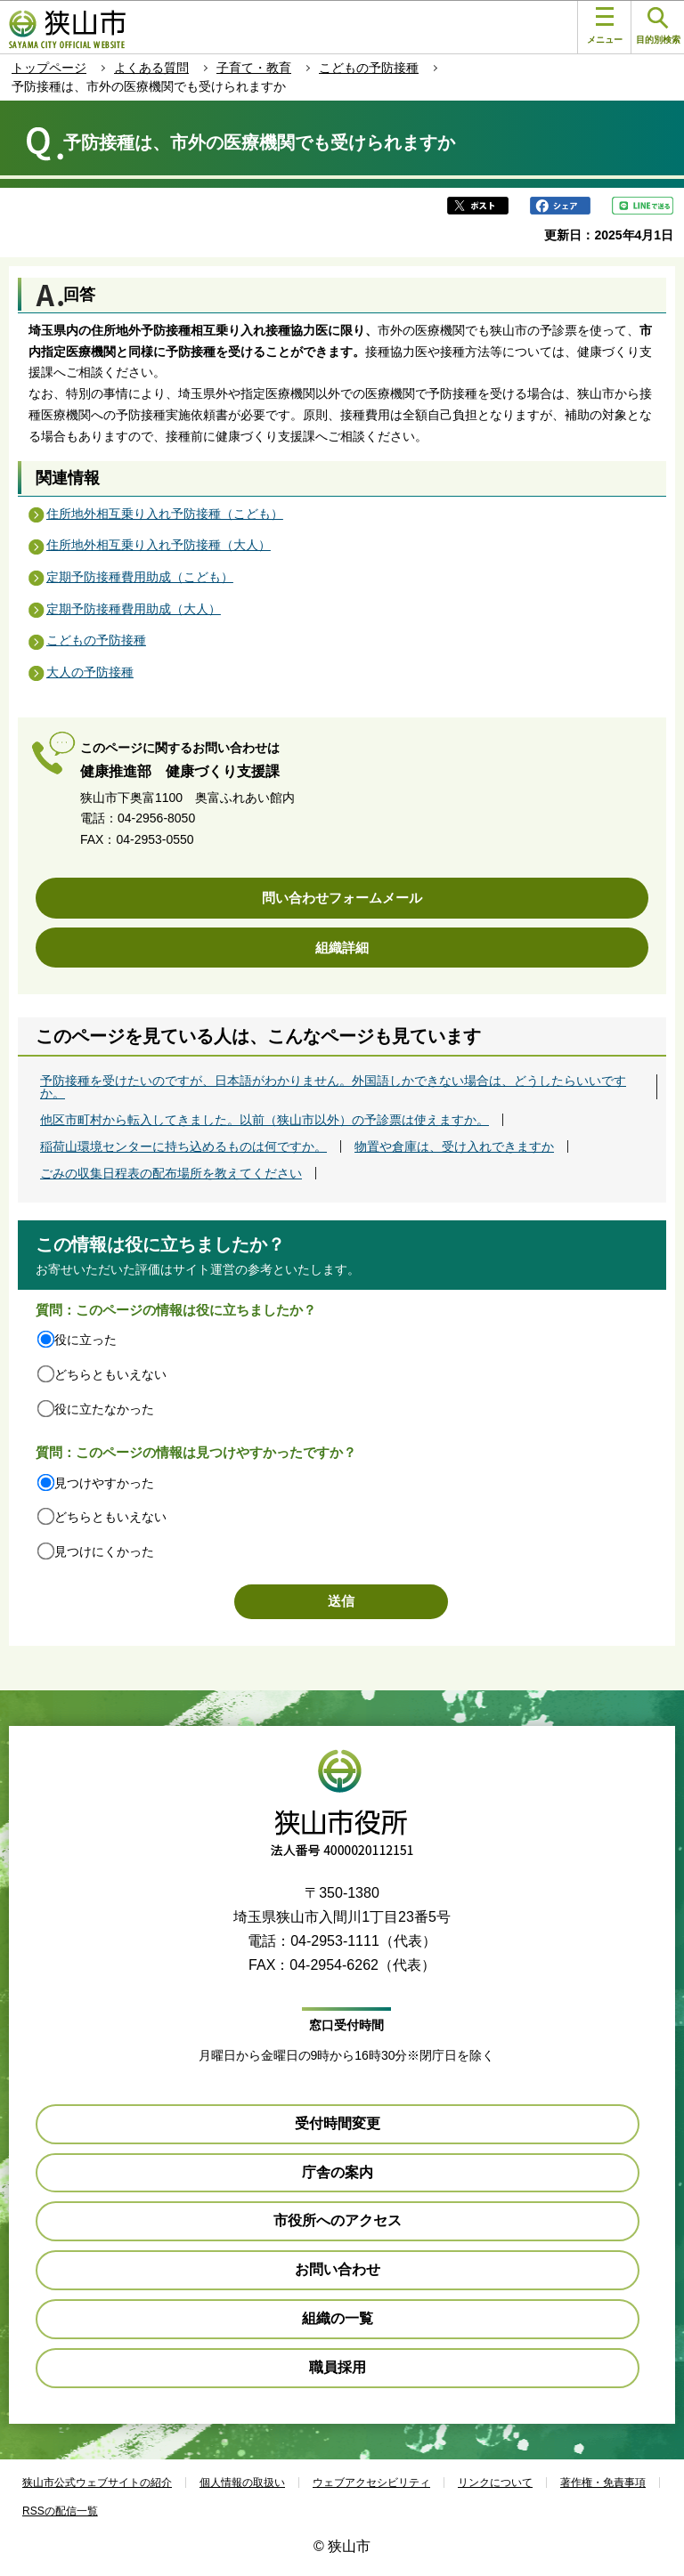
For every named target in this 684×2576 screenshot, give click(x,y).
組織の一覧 (337, 2318)
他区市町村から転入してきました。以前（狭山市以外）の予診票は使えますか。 (264, 1120)
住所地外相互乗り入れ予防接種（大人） (158, 545)
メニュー (605, 26)
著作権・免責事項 (603, 2482)
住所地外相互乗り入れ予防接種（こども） (164, 513)
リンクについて (495, 2482)
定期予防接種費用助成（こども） (139, 577)
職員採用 (337, 2367)
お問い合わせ (337, 2269)
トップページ (49, 68)
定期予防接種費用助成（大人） (133, 609)
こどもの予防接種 (369, 68)
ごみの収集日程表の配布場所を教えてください (171, 1173)
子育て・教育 (253, 68)
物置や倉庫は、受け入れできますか (454, 1146)
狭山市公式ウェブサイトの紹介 (97, 2482)
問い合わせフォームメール (342, 897)
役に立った (85, 1340)
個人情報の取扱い (242, 2482)
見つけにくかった (104, 1551)
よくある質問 (151, 68)
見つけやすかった (104, 1483)
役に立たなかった (104, 1409)
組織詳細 (342, 947)
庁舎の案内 (337, 2172)
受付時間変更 (337, 2123)
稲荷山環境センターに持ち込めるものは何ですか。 (183, 1146)
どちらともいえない (110, 1374)
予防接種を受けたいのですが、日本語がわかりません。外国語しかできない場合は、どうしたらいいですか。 (333, 1086)
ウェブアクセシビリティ (371, 2482)
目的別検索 (658, 26)
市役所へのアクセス (337, 2220)
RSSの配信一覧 (60, 2511)
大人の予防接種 (90, 672)
